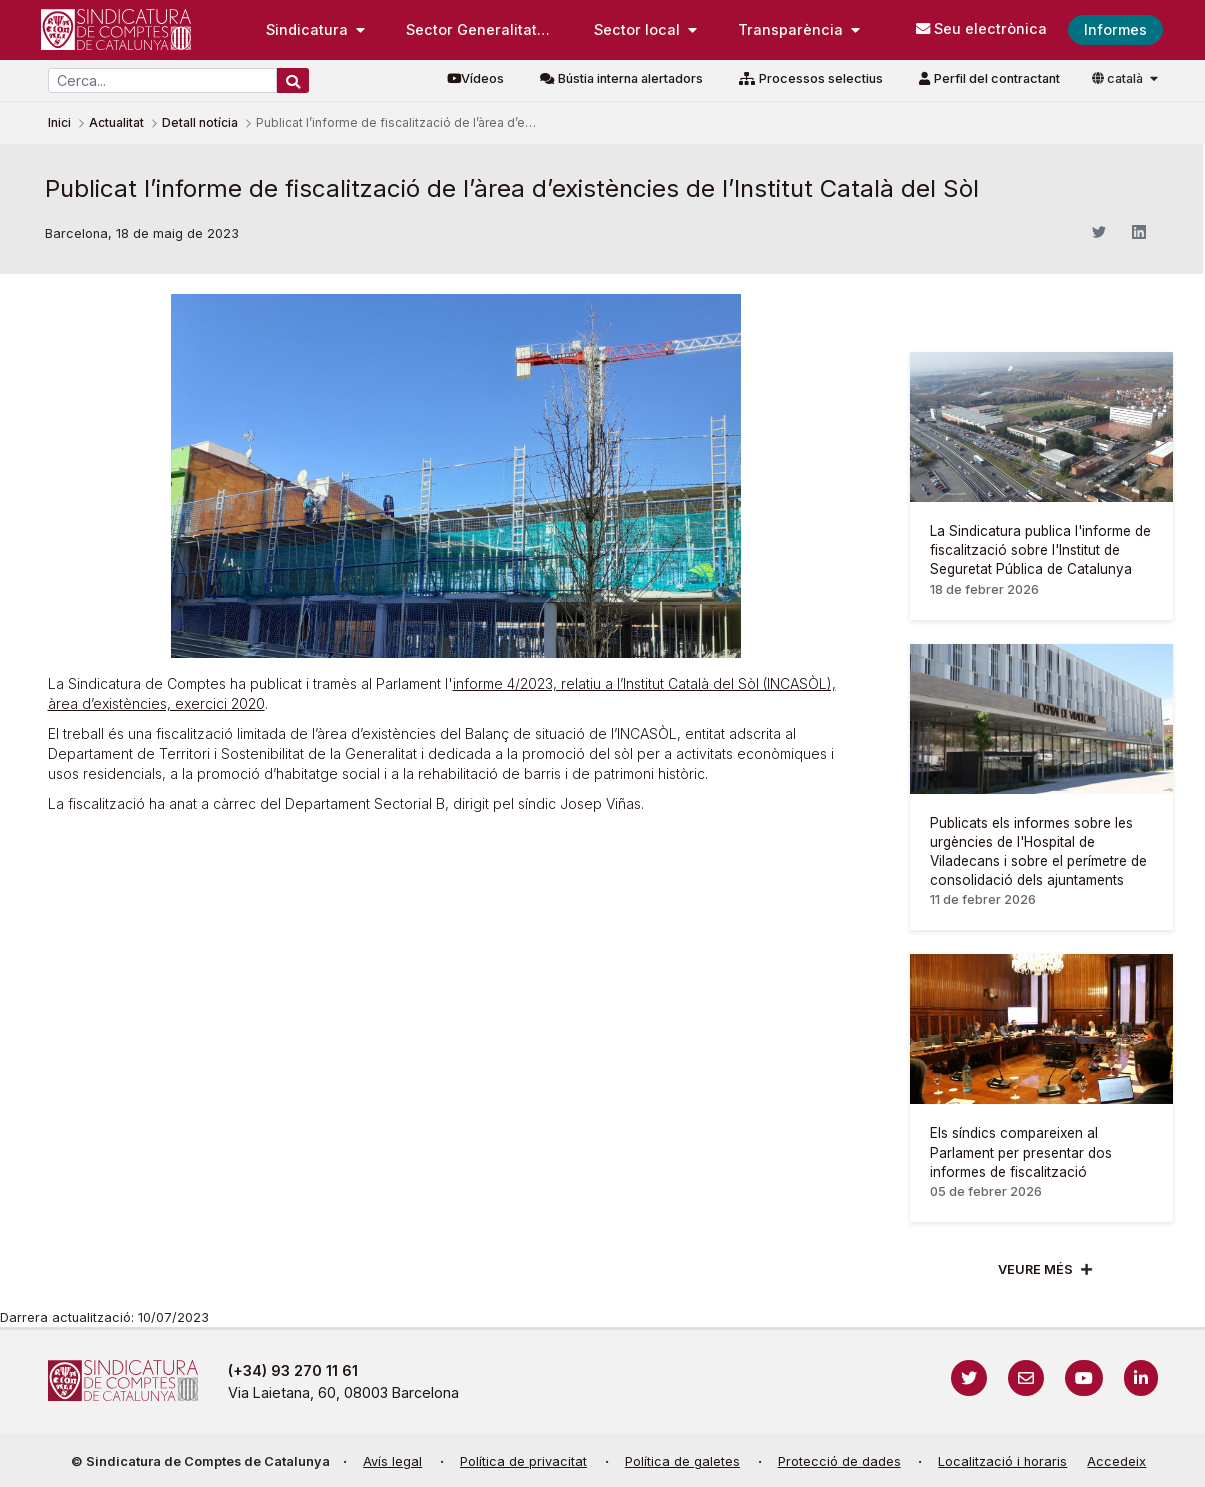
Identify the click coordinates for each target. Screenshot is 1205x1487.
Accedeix (1116, 1461)
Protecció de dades (839, 1461)
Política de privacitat (523, 1461)
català (1119, 78)
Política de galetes (682, 1461)
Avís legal (392, 1461)
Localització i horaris (1002, 1461)
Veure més (1035, 1269)
